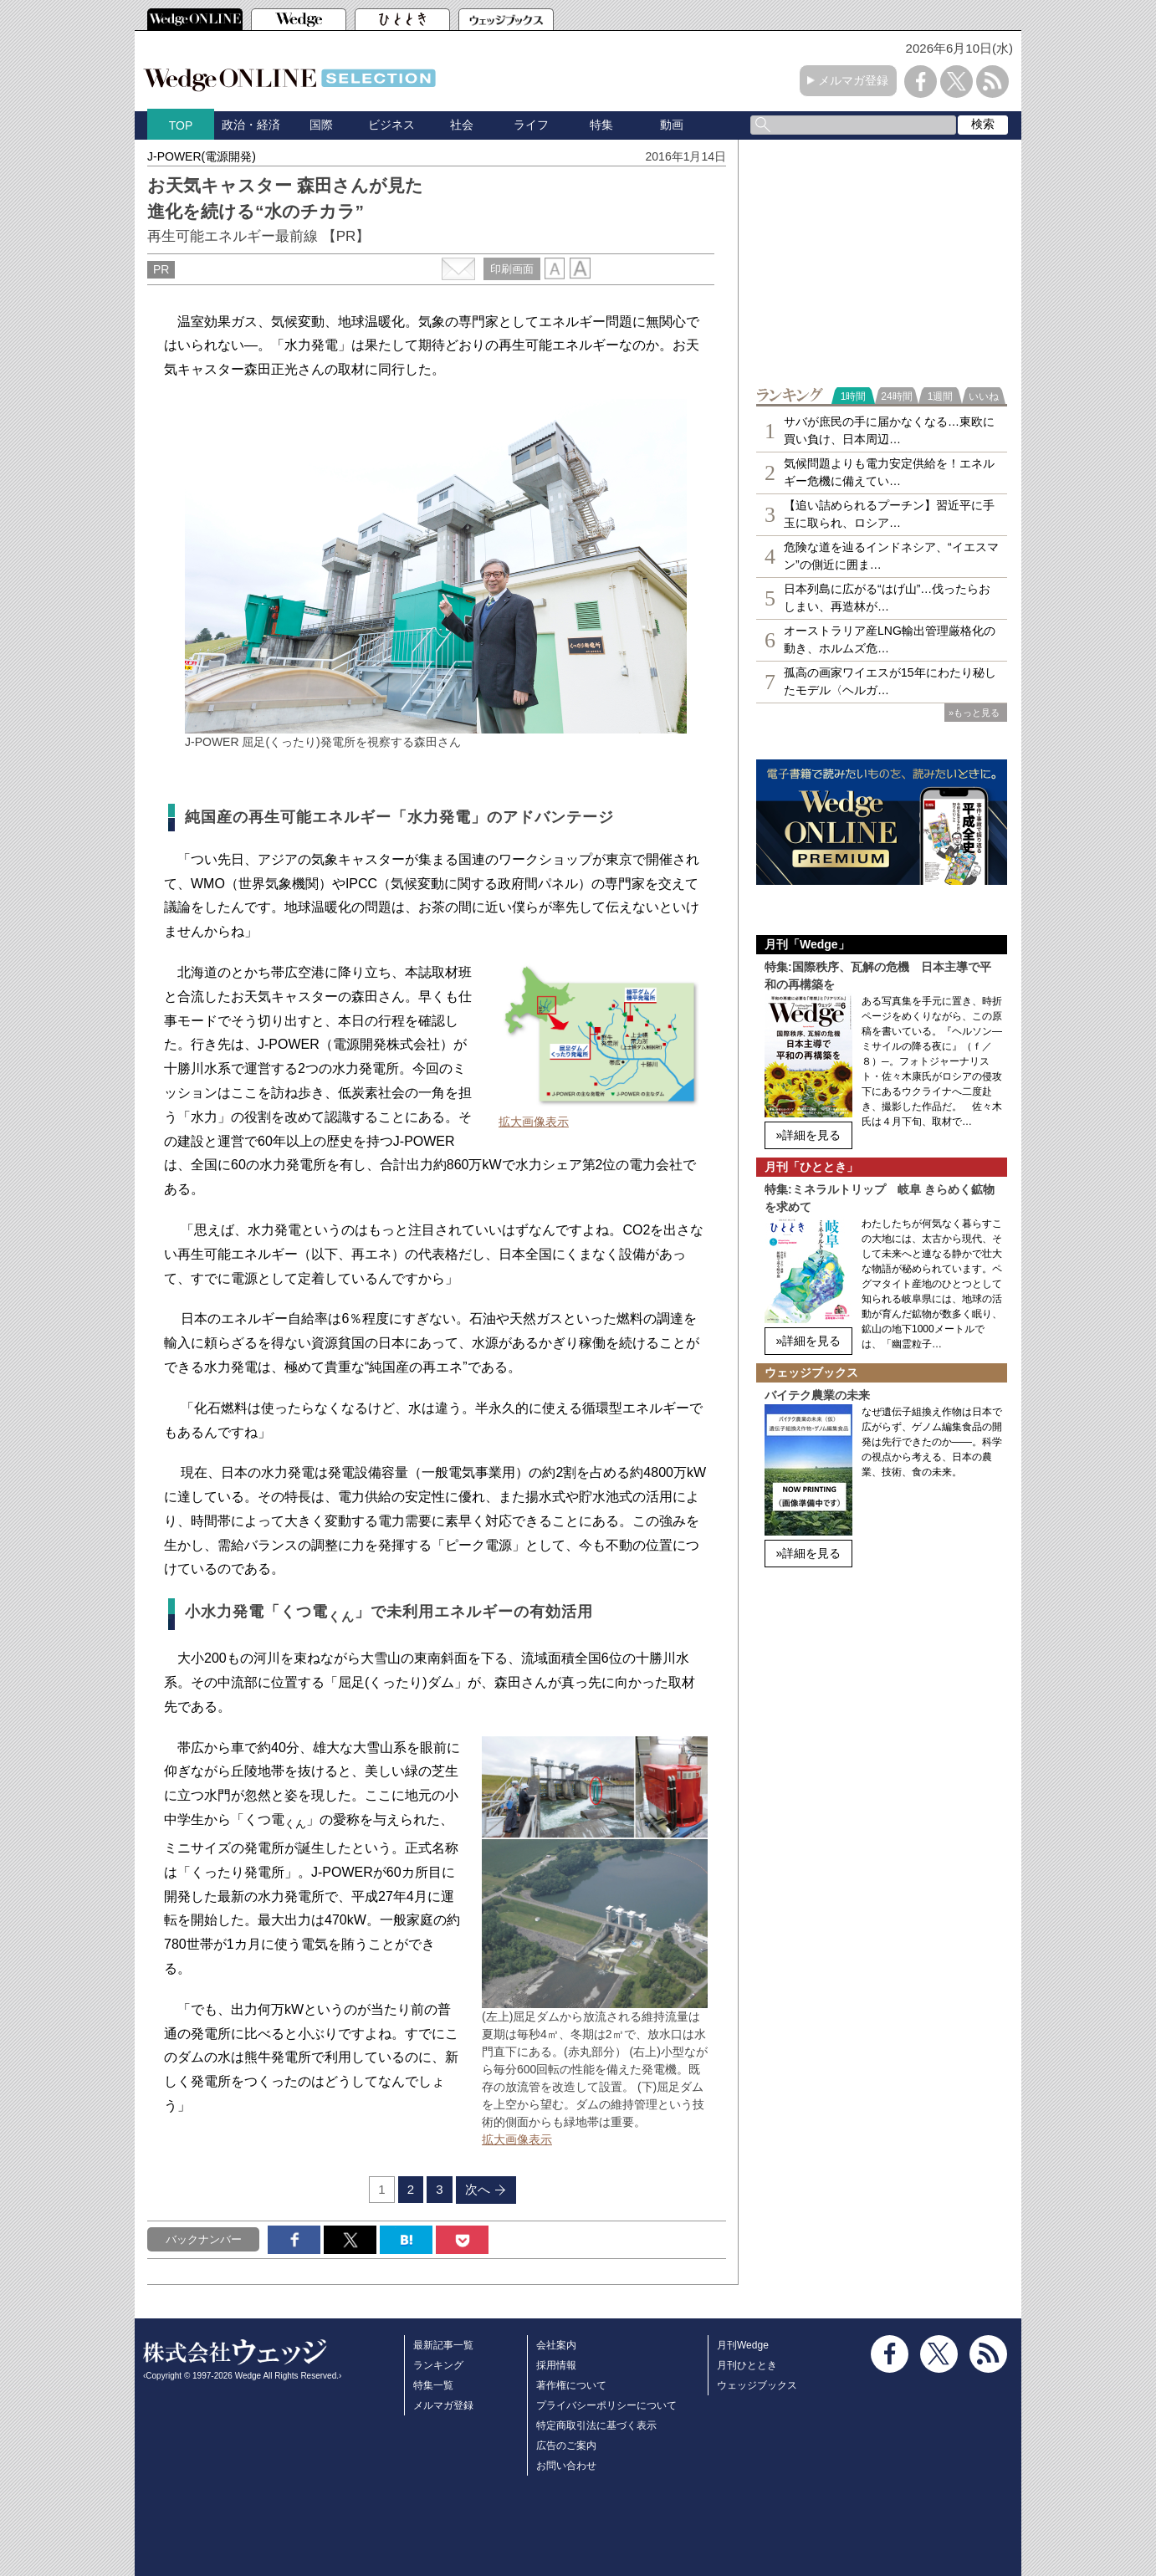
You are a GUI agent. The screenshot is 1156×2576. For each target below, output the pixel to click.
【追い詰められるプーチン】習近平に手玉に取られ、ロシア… (889, 513)
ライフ (531, 124)
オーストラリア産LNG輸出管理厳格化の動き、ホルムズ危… (889, 639)
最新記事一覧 (443, 2345)
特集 (601, 124)
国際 (321, 124)
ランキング (438, 2365)
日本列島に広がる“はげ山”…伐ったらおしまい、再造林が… (887, 597)
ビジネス (391, 124)
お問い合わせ (566, 2465)
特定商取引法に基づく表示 (596, 2425)
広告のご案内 (566, 2445)
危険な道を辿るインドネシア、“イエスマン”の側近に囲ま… (891, 555)
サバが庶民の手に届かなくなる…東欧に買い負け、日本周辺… (889, 430)
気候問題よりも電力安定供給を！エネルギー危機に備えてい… (889, 472)
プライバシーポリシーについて (606, 2405)
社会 (461, 124)
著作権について (571, 2385)
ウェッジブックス (757, 2385)
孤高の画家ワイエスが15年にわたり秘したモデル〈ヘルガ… (890, 681)
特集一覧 (433, 2385)
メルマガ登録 (853, 80)
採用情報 (556, 2365)
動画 (671, 124)
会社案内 (556, 2345)
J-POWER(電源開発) (201, 156)
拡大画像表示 (534, 1121)
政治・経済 (251, 124)
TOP (181, 125)
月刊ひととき (747, 2365)
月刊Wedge (743, 2345)
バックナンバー (204, 2239)
